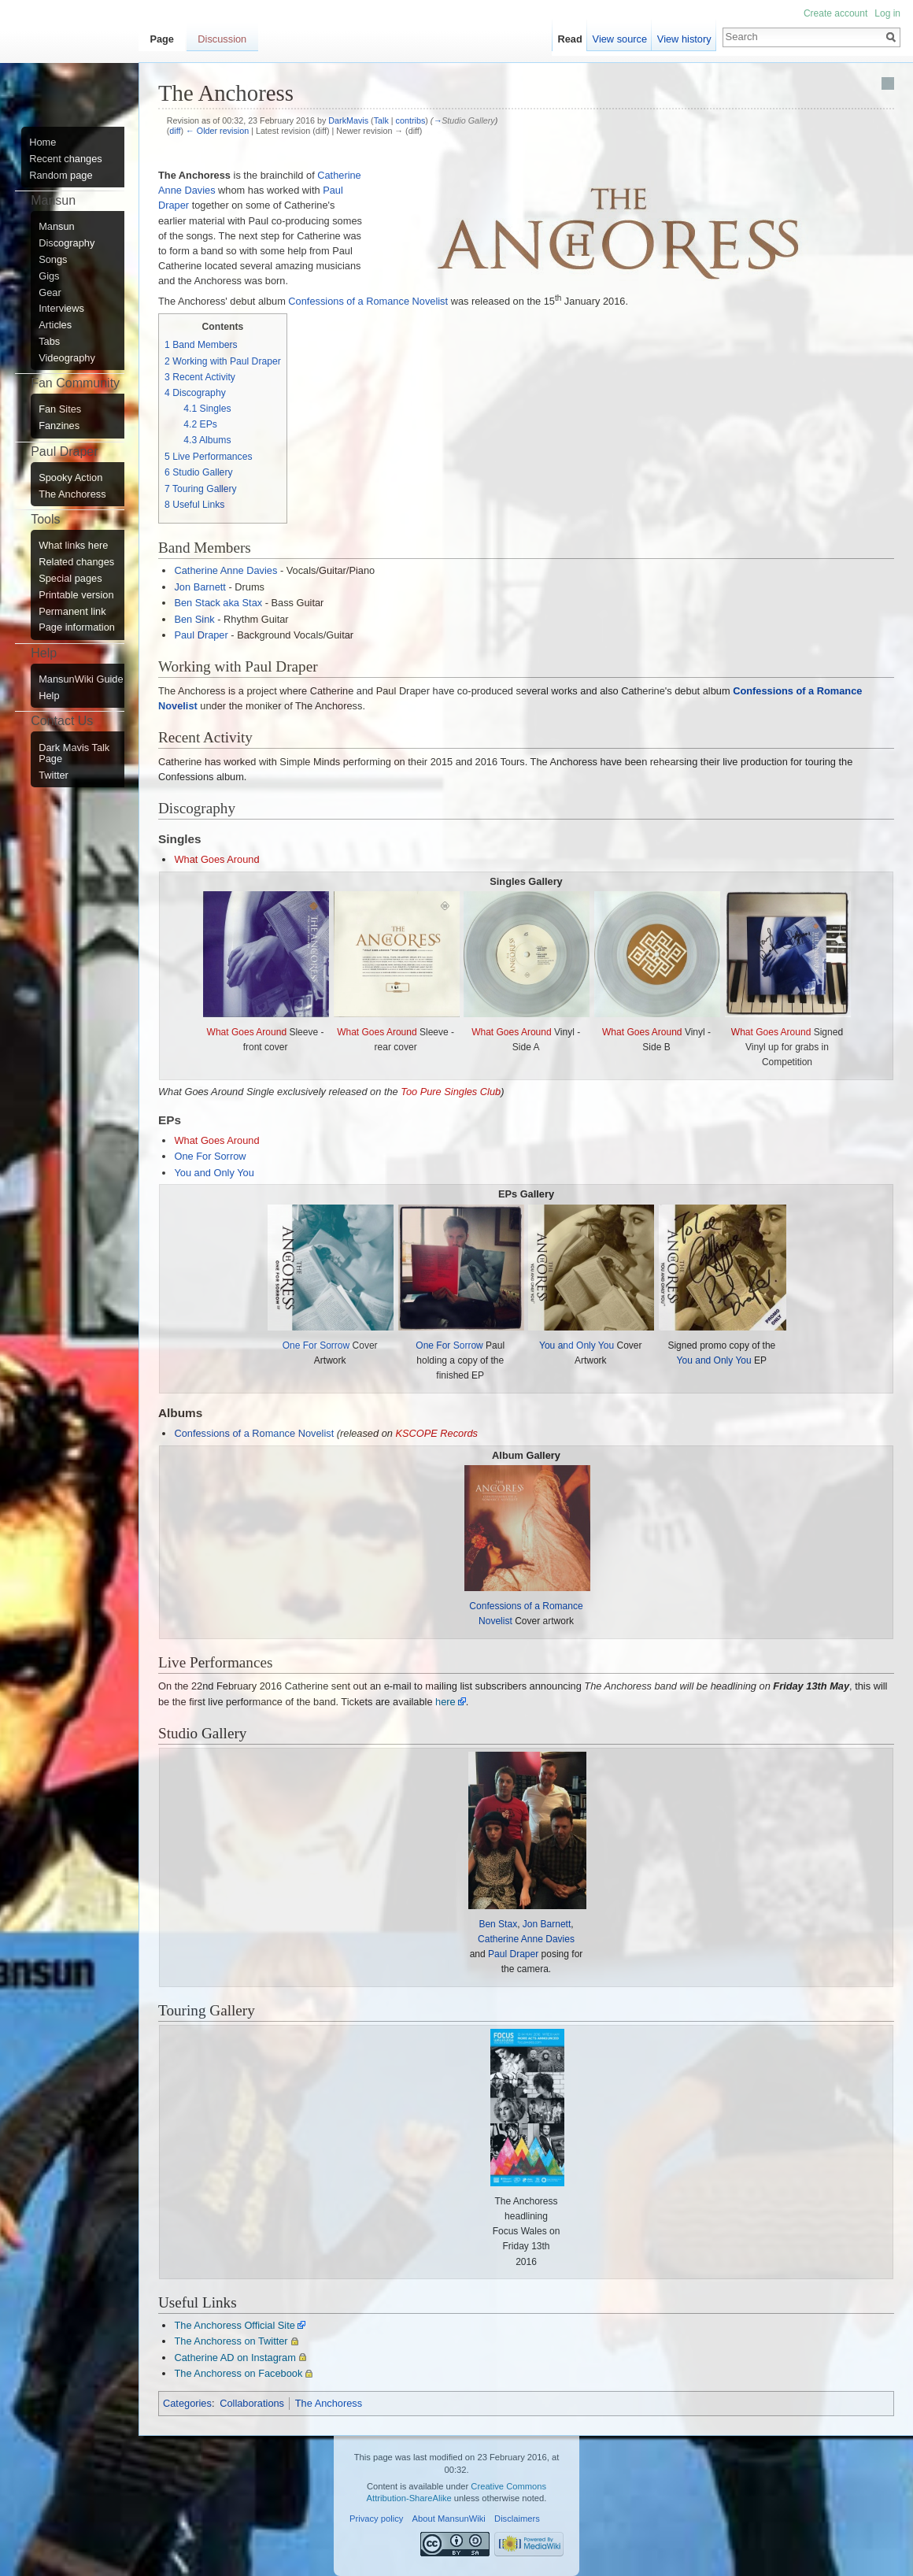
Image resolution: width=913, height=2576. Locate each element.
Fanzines (59, 425)
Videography (67, 358)
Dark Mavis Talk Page (74, 753)
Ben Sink (194, 619)
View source (620, 39)
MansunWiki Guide (81, 679)
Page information (77, 627)
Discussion (222, 39)
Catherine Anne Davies (225, 570)
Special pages (70, 578)
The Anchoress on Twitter (230, 2341)
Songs (53, 259)
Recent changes (65, 159)
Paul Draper (200, 635)
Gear (50, 292)
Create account (835, 13)
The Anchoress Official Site (234, 2325)
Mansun (57, 226)
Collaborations (252, 2403)
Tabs (49, 341)
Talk (381, 120)
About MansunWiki (449, 2518)
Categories (187, 2403)
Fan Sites (60, 409)
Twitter (53, 775)
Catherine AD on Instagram (234, 2357)
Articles (55, 325)
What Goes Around (216, 859)
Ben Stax (498, 1924)
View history (684, 39)
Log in (887, 13)
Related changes (76, 562)
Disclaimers (517, 2518)
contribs (411, 120)
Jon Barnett (199, 587)
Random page (60, 175)
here (445, 1702)
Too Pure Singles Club (451, 1091)
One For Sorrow (210, 1156)
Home (42, 142)
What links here (73, 545)
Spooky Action (70, 477)
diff (174, 130)
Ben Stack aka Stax (218, 603)
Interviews (61, 308)
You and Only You (213, 1173)
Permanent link (72, 611)
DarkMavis (348, 120)
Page (162, 39)
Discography (66, 243)
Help (49, 695)
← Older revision (217, 130)
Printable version (76, 595)
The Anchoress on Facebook (238, 2373)
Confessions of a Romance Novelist (368, 301)
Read (570, 39)
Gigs (49, 276)
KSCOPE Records (436, 1433)
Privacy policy (376, 2518)
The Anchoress (328, 2403)
